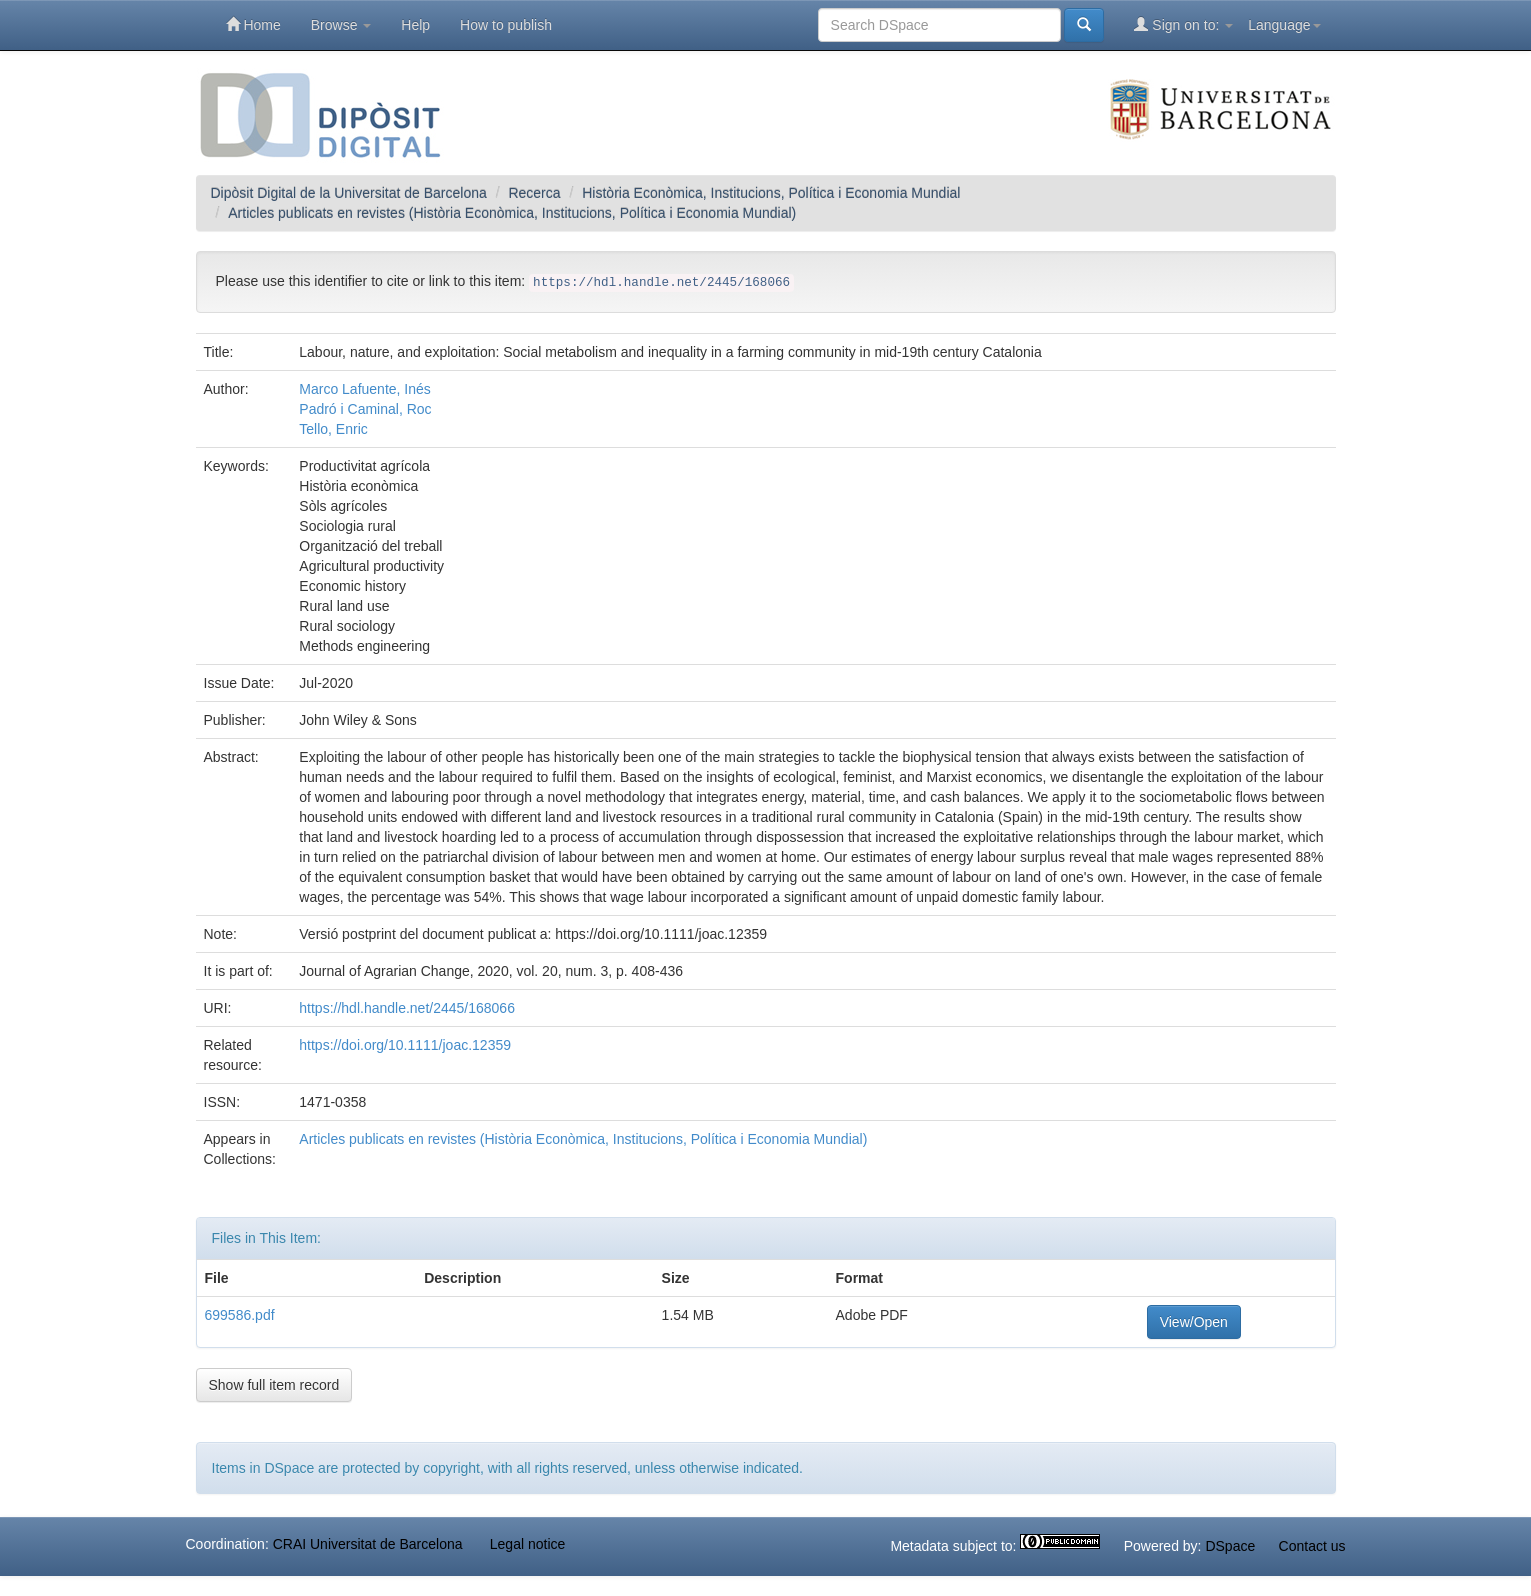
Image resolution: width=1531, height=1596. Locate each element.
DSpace (1230, 1546)
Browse (341, 25)
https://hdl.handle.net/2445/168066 (407, 1008)
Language (1284, 25)
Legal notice (528, 1544)
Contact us (1312, 1546)
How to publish (506, 25)
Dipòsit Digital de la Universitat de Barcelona (349, 193)
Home (253, 24)
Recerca (534, 193)
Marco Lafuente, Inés (365, 389)
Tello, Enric (333, 429)
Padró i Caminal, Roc (365, 409)
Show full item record (274, 1385)
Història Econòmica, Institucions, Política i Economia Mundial (771, 193)
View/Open (1194, 1322)
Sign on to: (1183, 24)
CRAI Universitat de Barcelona (368, 1544)
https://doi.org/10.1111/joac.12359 (405, 1045)
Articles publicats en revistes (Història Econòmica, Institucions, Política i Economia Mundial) (512, 213)
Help (415, 25)
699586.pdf (240, 1315)
